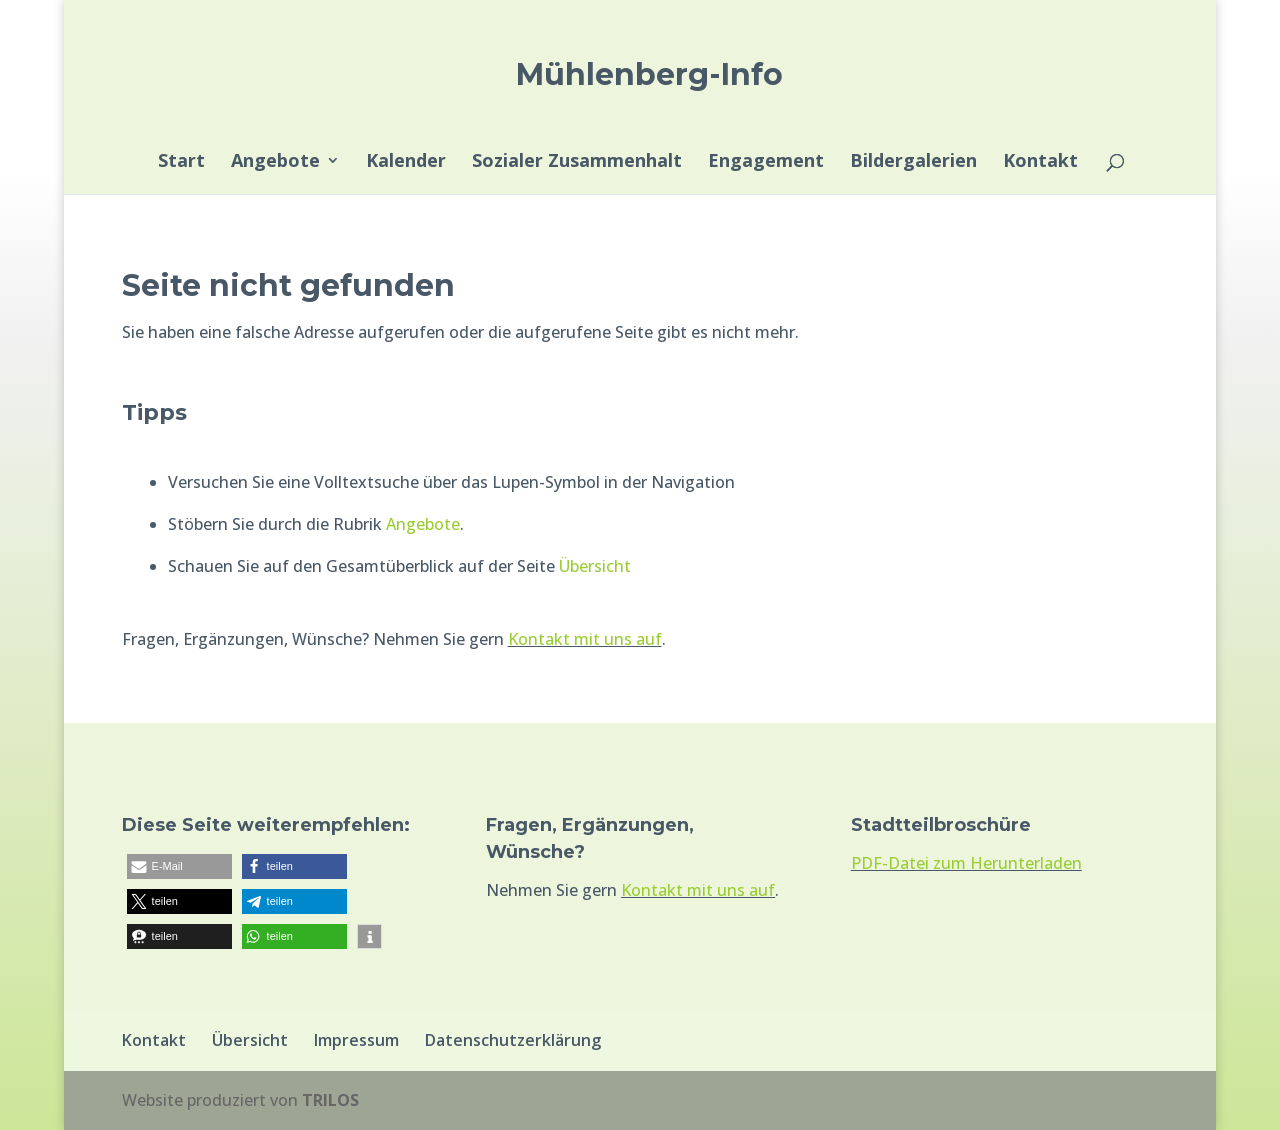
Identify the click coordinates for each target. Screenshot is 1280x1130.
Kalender (406, 162)
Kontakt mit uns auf (585, 639)
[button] (179, 866)
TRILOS (330, 1100)
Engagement (766, 162)
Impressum (356, 1040)
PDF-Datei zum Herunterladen (966, 863)
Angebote (275, 162)
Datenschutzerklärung (513, 1040)
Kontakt (1040, 162)
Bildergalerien (913, 162)
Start (181, 162)
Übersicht (595, 566)
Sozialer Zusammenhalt (577, 162)
